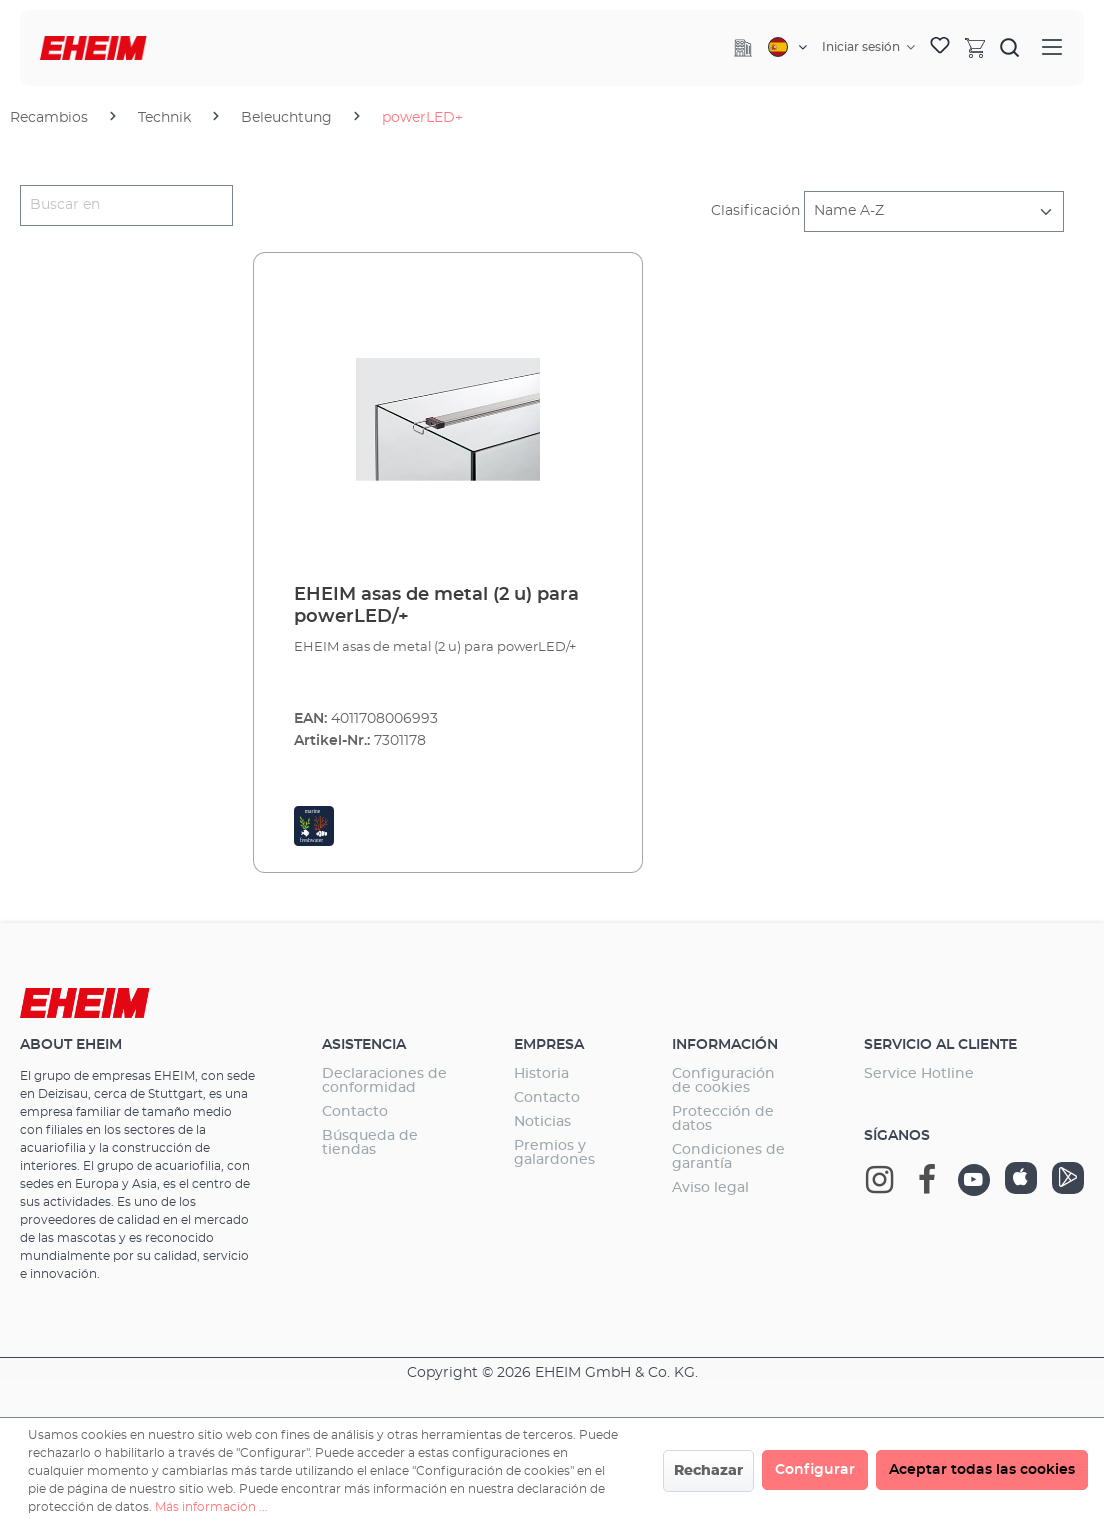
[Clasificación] (934, 211)
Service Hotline (919, 1074)
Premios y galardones (554, 1153)
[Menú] (1052, 47)
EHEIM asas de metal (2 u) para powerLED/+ (436, 606)
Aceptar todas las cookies (982, 1470)
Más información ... (211, 1507)
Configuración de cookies (723, 1081)
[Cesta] (975, 47)
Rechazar (708, 1471)
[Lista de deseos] (940, 48)
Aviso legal (710, 1188)
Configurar (815, 1470)
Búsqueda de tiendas (370, 1143)
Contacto (355, 1112)
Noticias (542, 1122)
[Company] (743, 48)
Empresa (549, 1045)
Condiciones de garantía (728, 1157)
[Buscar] (1010, 47)
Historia (541, 1074)
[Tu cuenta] (868, 47)
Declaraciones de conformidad (384, 1081)
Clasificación (755, 211)
